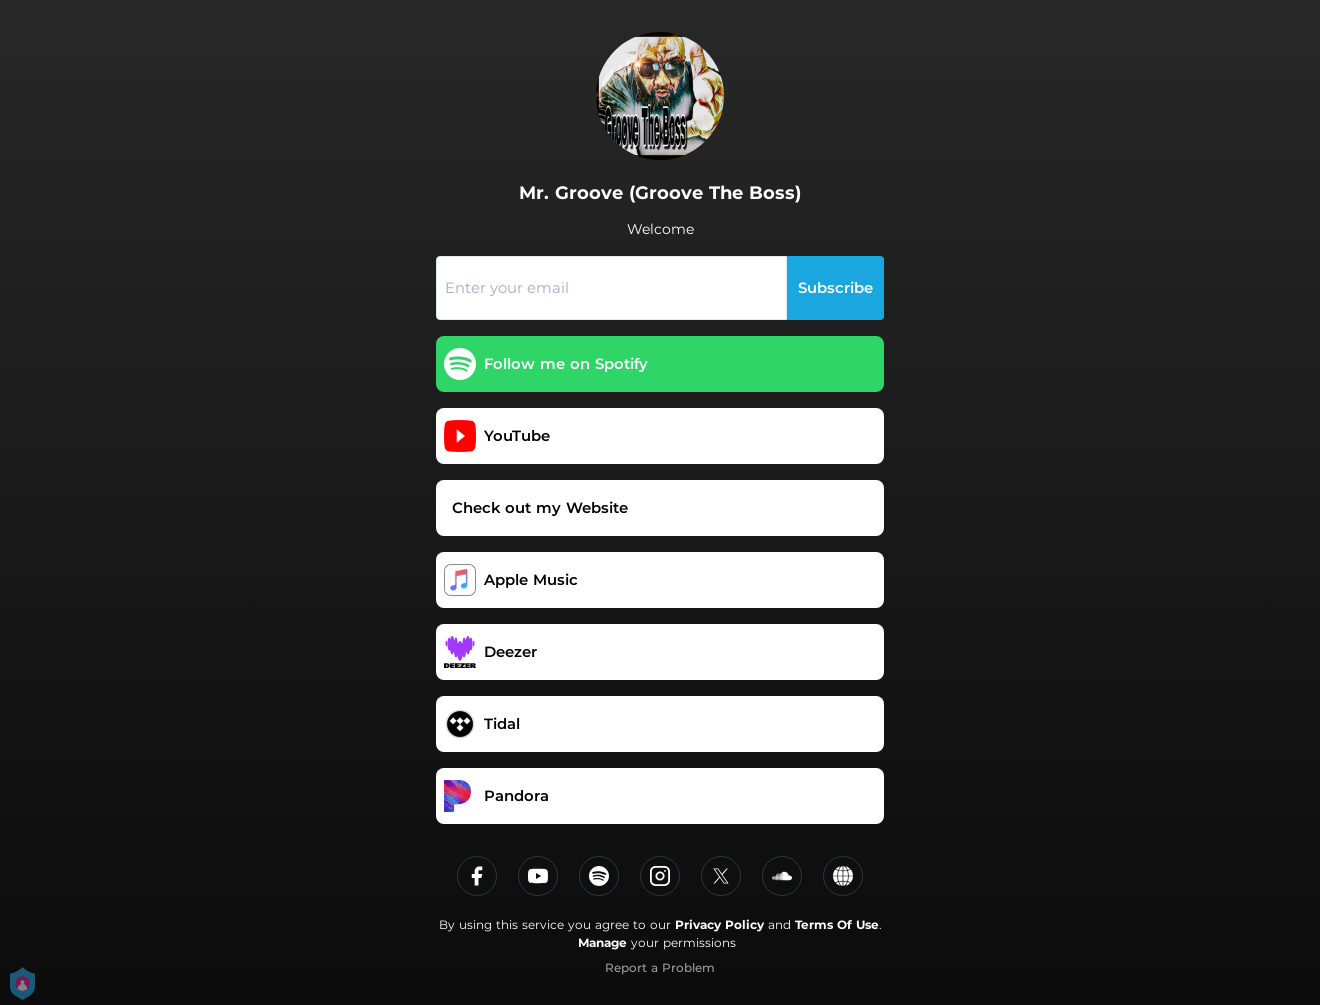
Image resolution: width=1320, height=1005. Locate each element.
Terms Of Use (837, 924)
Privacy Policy (719, 924)
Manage (602, 942)
